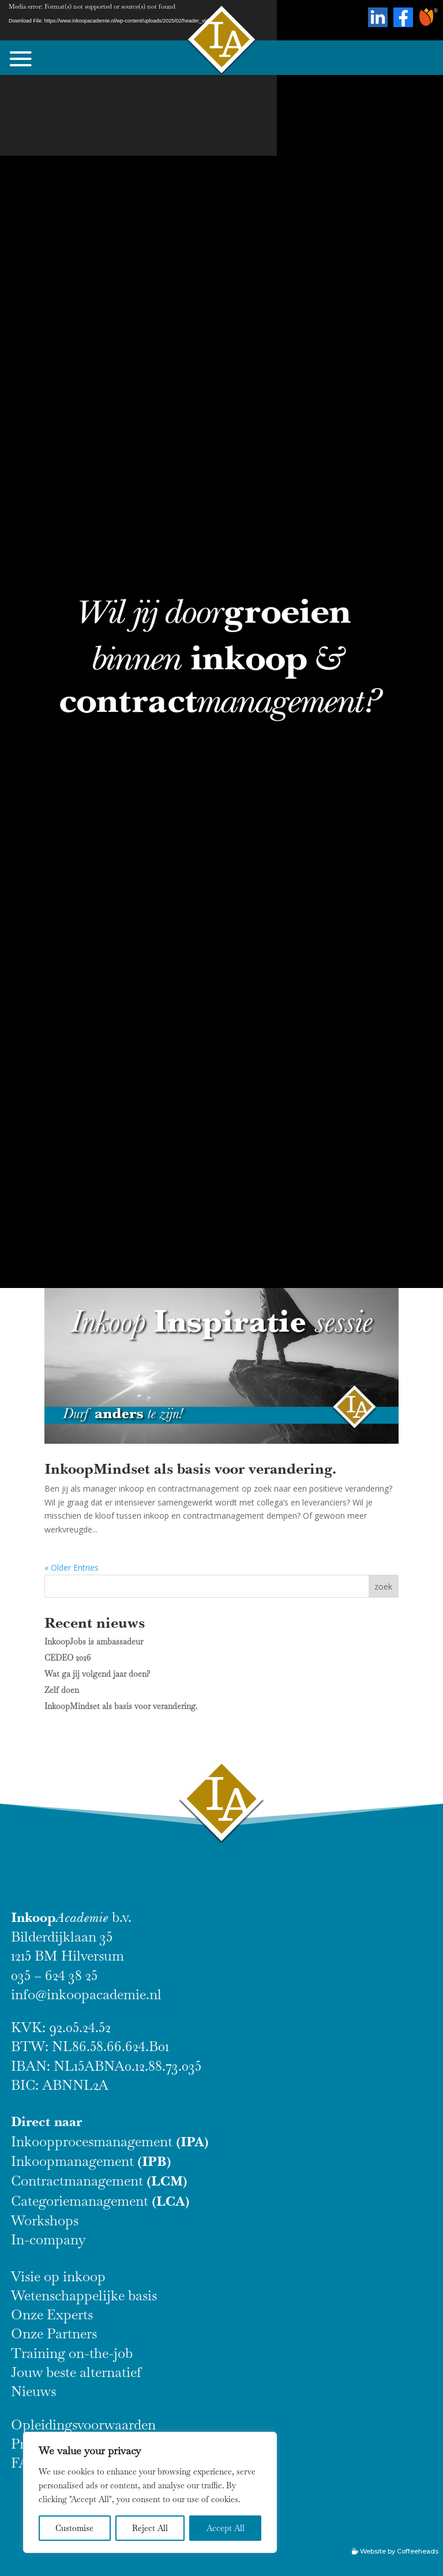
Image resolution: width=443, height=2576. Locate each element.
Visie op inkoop (58, 2276)
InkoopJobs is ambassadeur (93, 1641)
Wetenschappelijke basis (84, 2295)
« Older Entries (71, 1567)
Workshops (44, 2220)
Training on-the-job (72, 2353)
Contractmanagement (99, 2181)
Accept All (226, 2528)
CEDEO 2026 (67, 1658)
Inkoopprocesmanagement (110, 2141)
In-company (48, 2239)
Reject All (150, 2528)
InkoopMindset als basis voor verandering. (190, 1468)
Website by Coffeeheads (399, 2551)
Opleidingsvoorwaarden (83, 2425)
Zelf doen (61, 1690)
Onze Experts (52, 2314)
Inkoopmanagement (91, 2161)
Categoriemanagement (100, 2201)
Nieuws (33, 2391)
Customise (74, 2528)
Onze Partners (54, 2333)
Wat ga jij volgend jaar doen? (97, 1674)
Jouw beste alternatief (76, 2372)
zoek (383, 1586)
